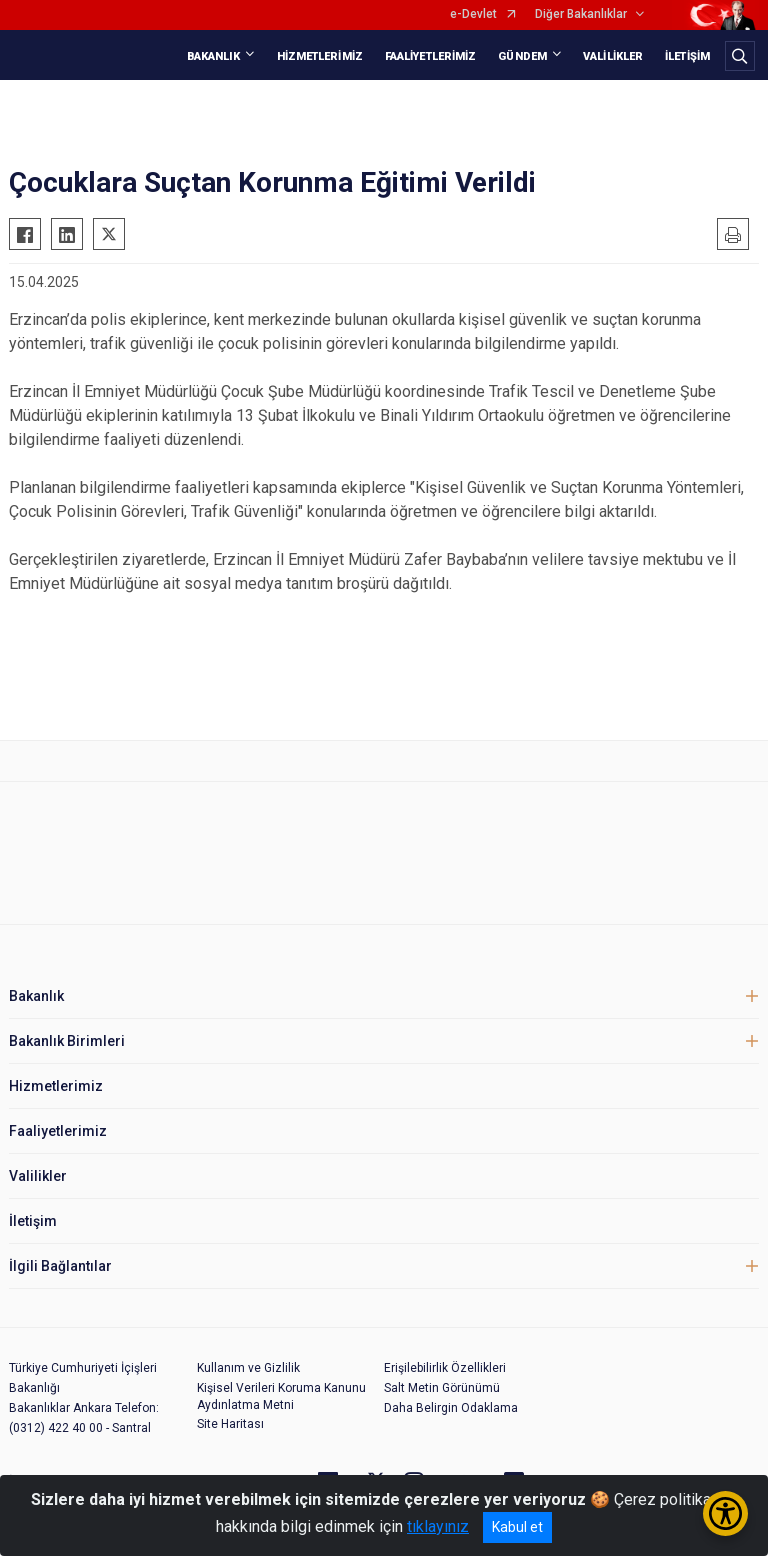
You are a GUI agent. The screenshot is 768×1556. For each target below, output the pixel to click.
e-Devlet (473, 14)
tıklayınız (438, 1526)
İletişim (33, 1221)
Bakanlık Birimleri (67, 1041)
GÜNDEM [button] (522, 56)
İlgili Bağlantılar (60, 1266)
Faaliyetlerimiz (58, 1131)
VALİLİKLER (613, 56)
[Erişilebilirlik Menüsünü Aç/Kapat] (725, 1513)
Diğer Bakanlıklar (581, 14)
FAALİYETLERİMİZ (431, 56)
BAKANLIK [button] (214, 56)
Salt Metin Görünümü (442, 1388)
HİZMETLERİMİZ (320, 56)
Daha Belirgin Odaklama (451, 1408)
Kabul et (517, 1527)
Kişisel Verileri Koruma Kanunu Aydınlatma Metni (281, 1396)
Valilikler (38, 1176)
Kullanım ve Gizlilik (248, 1368)
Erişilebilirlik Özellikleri (445, 1368)
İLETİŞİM (687, 56)
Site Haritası (230, 1424)
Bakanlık (36, 996)
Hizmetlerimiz (56, 1086)
